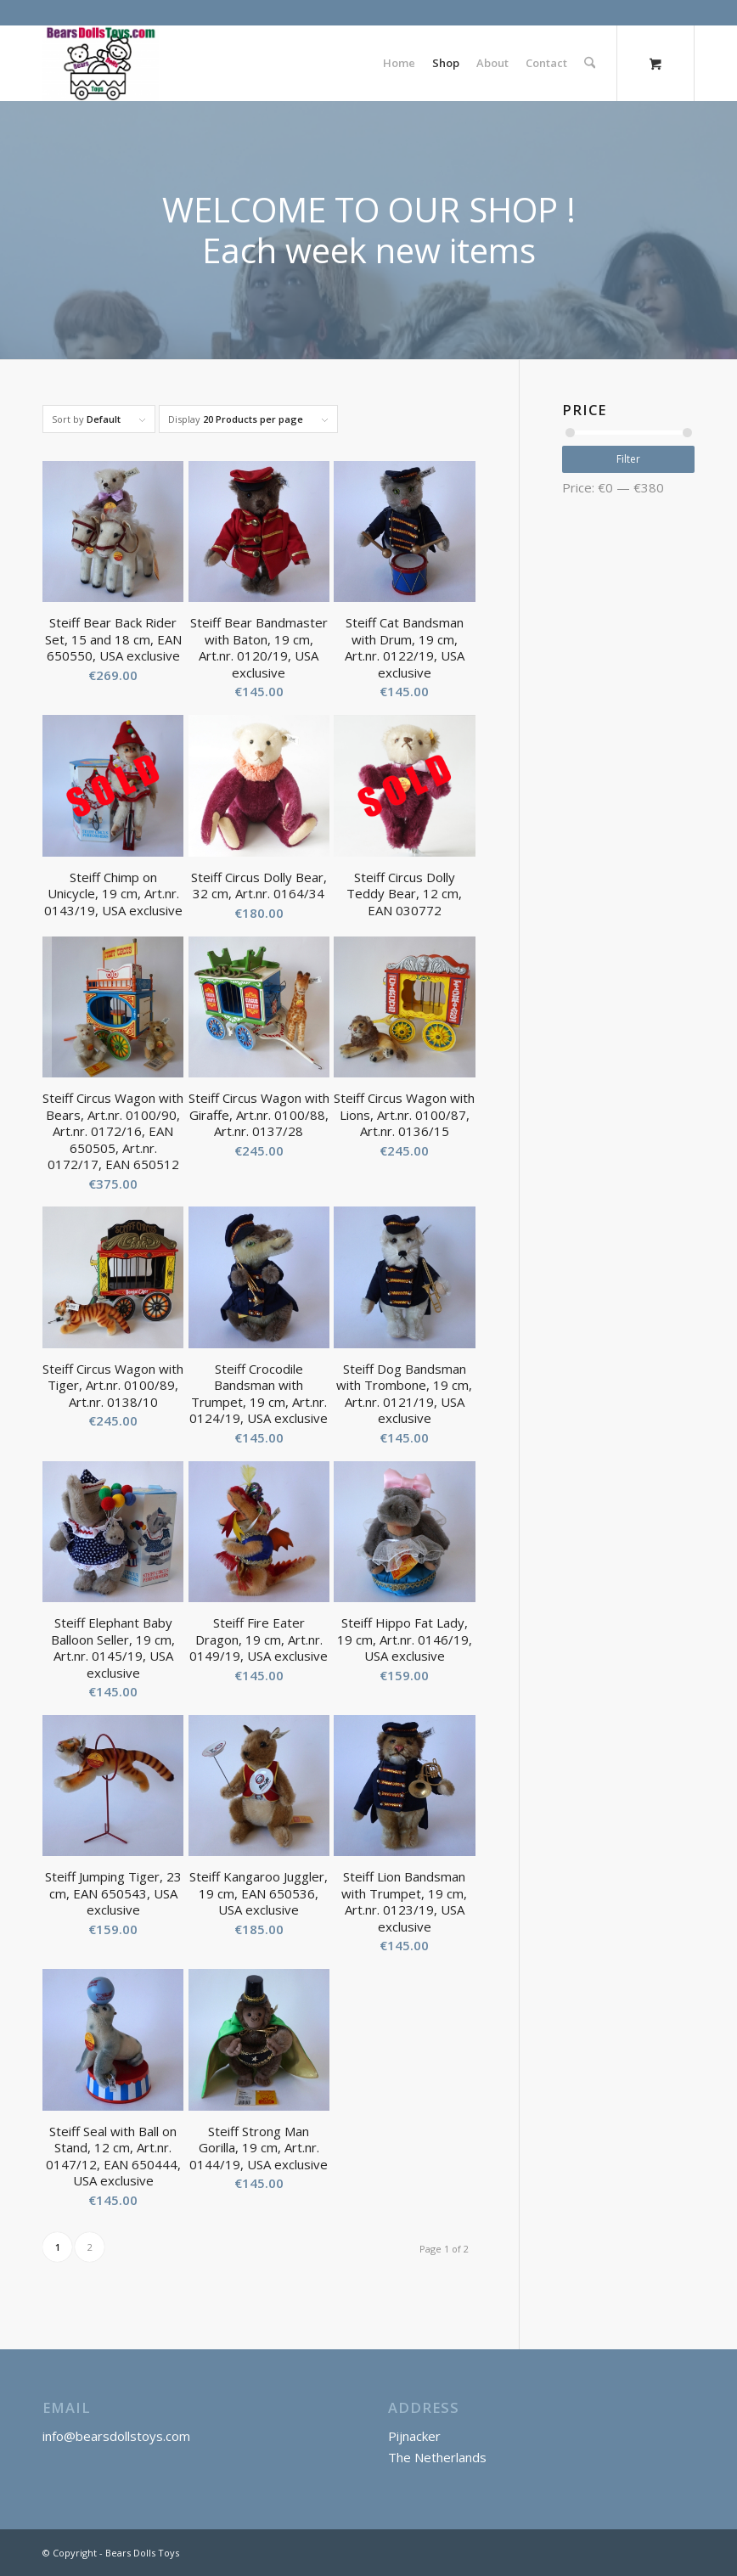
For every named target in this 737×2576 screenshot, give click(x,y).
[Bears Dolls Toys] (100, 63)
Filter (628, 459)
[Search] (590, 63)
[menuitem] (399, 63)
